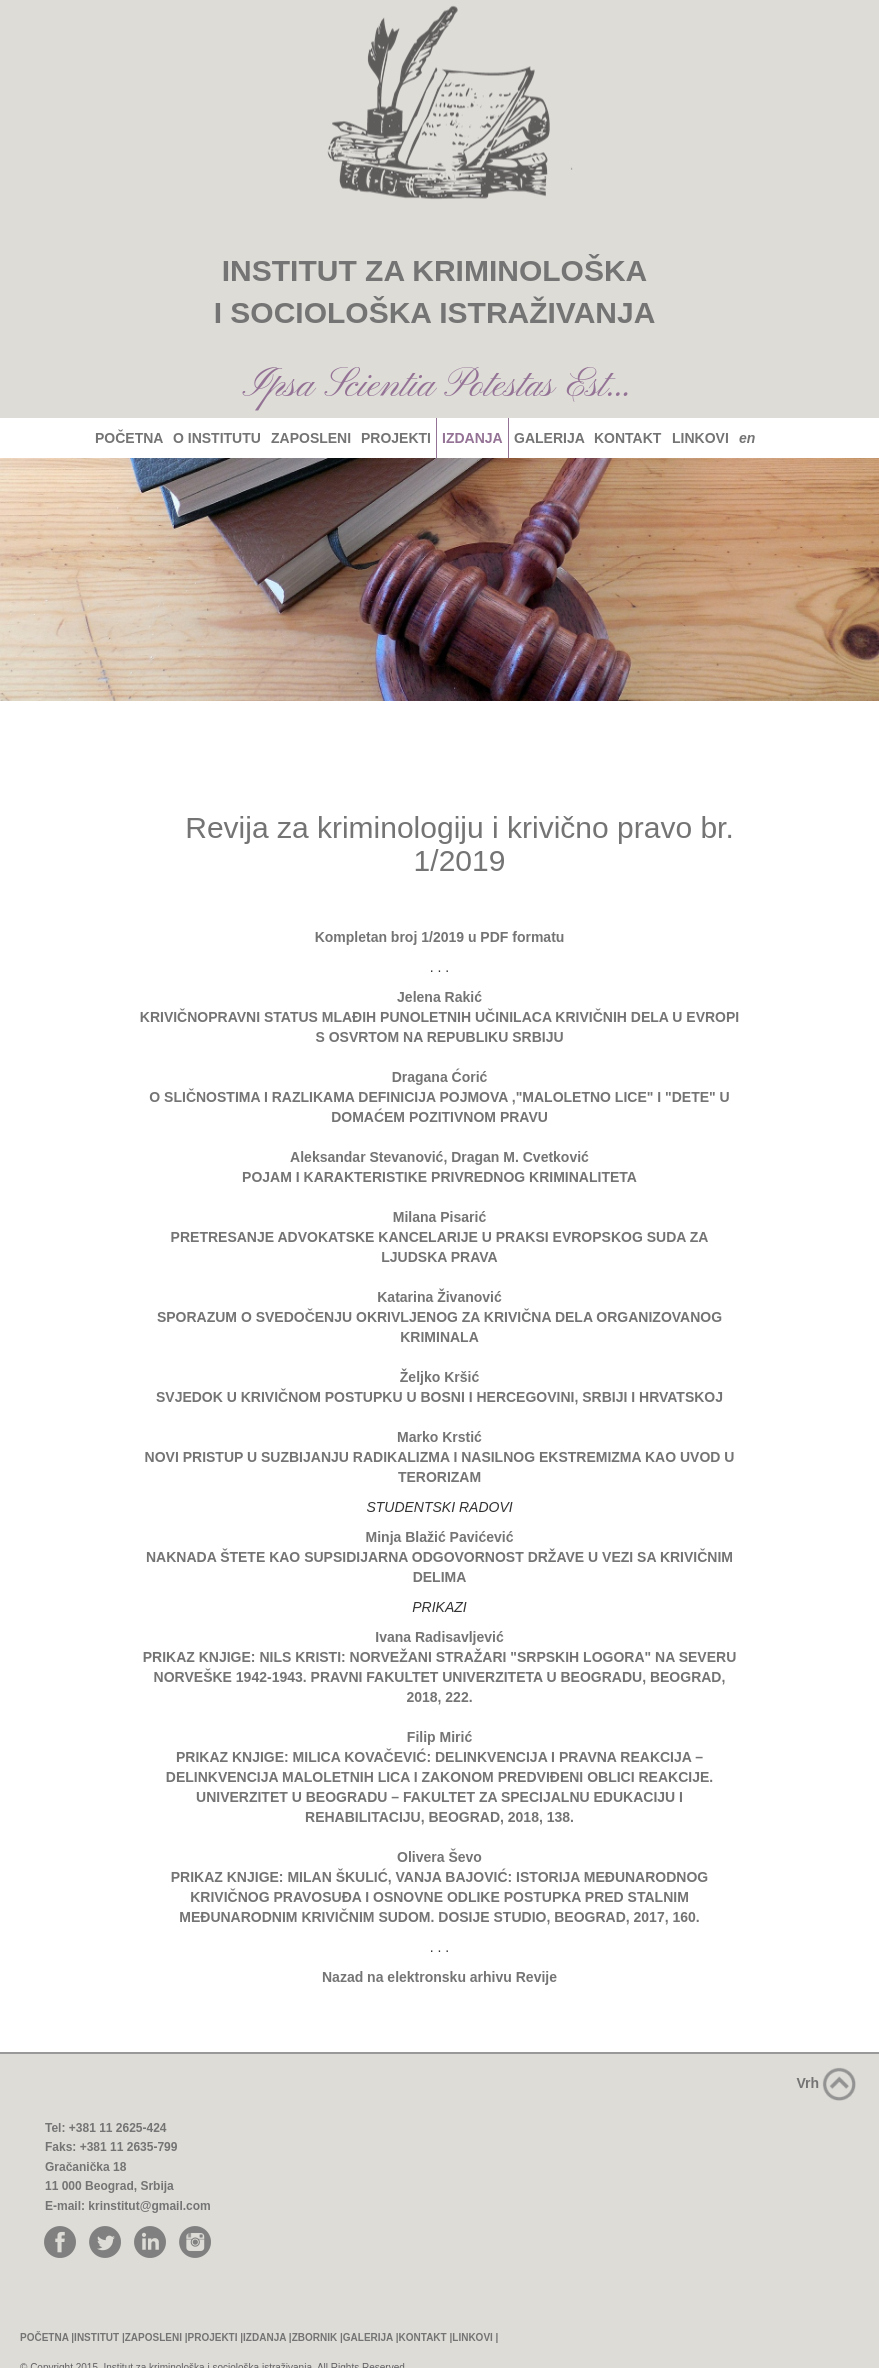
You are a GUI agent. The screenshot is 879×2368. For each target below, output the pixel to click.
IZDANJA (472, 438)
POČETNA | (47, 2337)
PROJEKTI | (216, 2337)
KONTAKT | (426, 2337)
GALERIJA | (371, 2337)
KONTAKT (628, 438)
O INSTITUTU (216, 438)
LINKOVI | (475, 2337)
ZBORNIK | (317, 2337)
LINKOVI (700, 438)
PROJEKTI (395, 438)
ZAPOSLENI (310, 438)
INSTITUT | (99, 2337)
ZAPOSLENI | (156, 2337)
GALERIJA (549, 438)
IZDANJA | (267, 2337)
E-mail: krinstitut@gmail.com (128, 2206)
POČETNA (129, 438)
